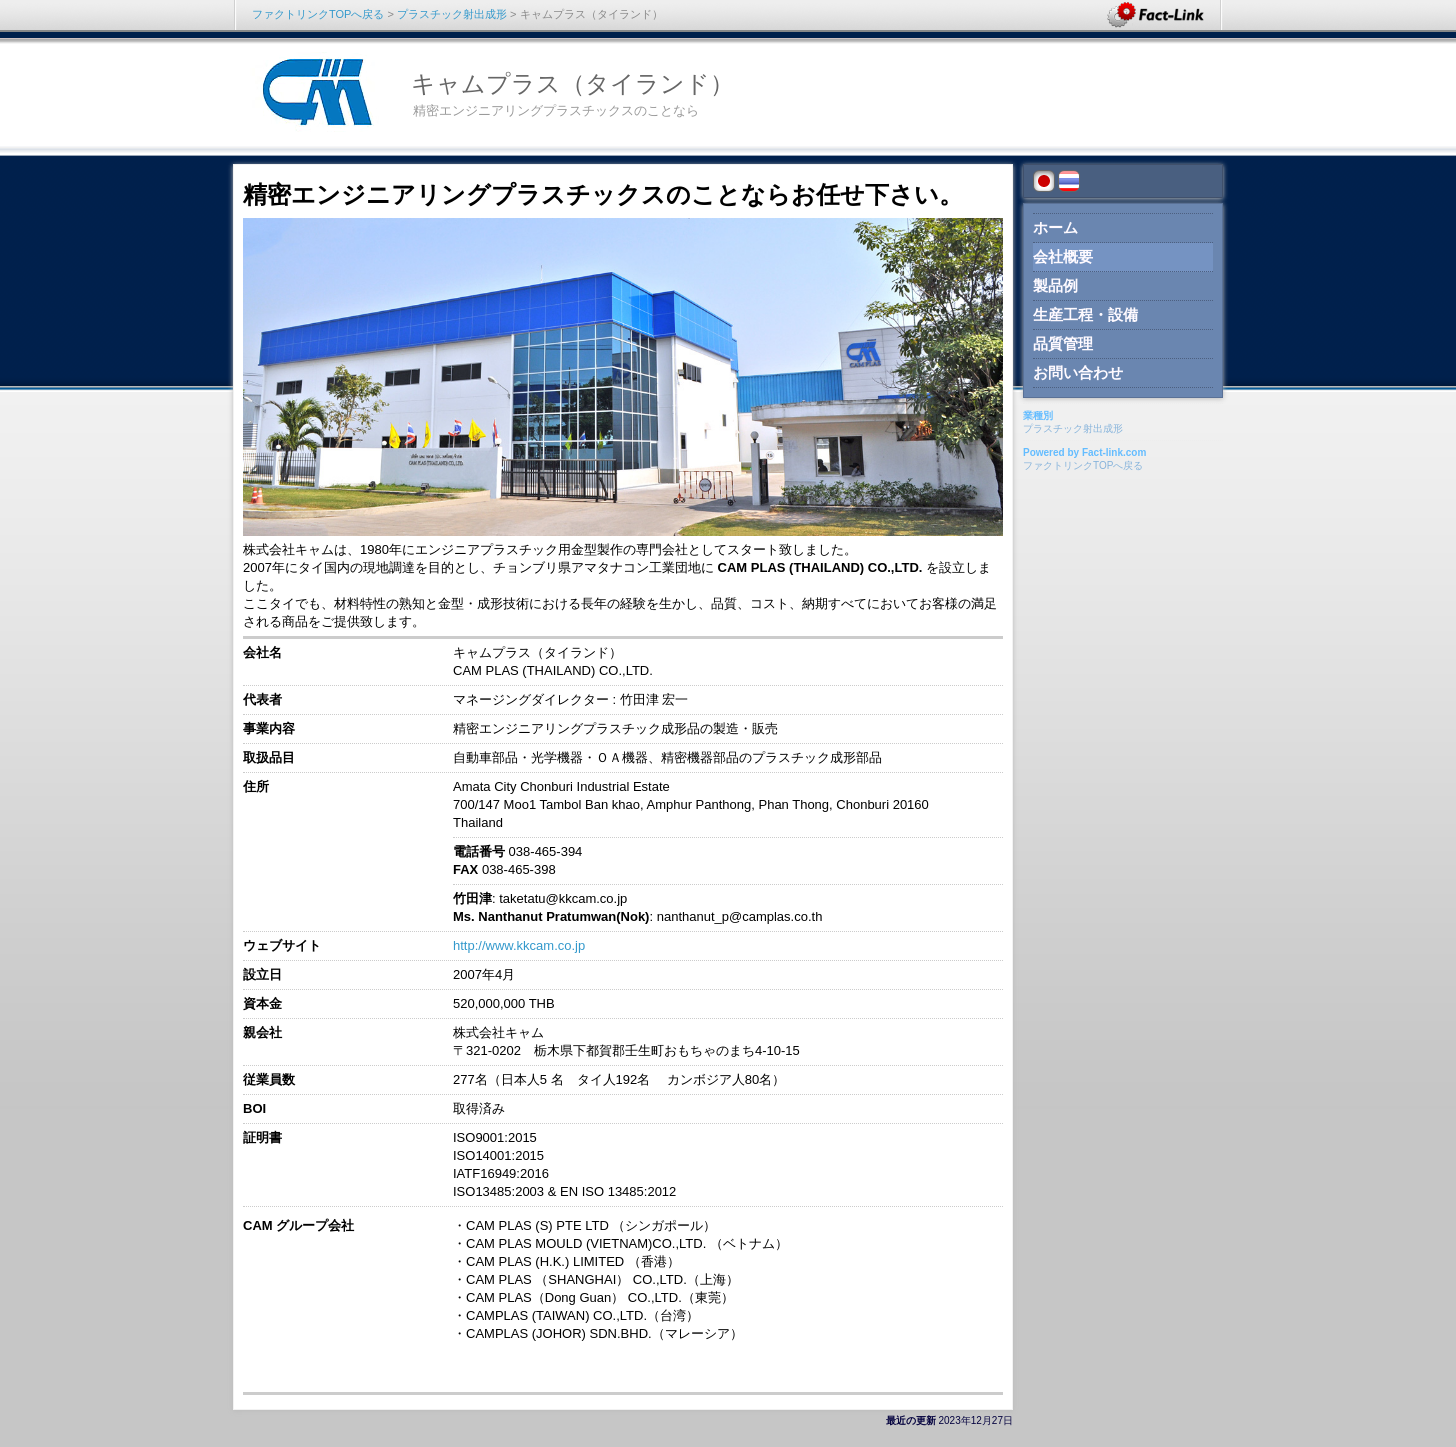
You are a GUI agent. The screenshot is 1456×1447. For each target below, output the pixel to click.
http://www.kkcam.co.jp (519, 945)
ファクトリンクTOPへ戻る (318, 14)
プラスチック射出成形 (452, 14)
